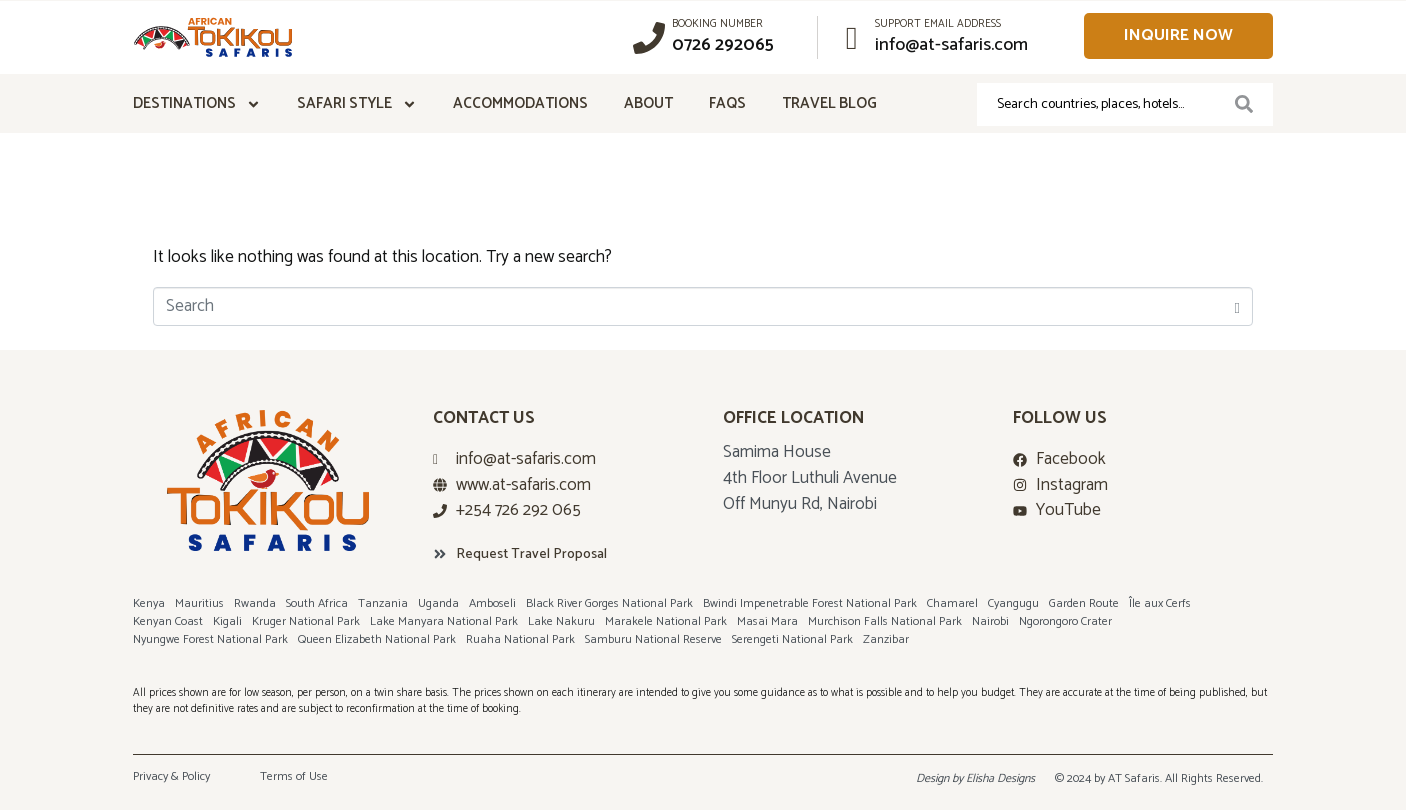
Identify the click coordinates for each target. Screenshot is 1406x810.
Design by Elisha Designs (975, 778)
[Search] (1244, 104)
